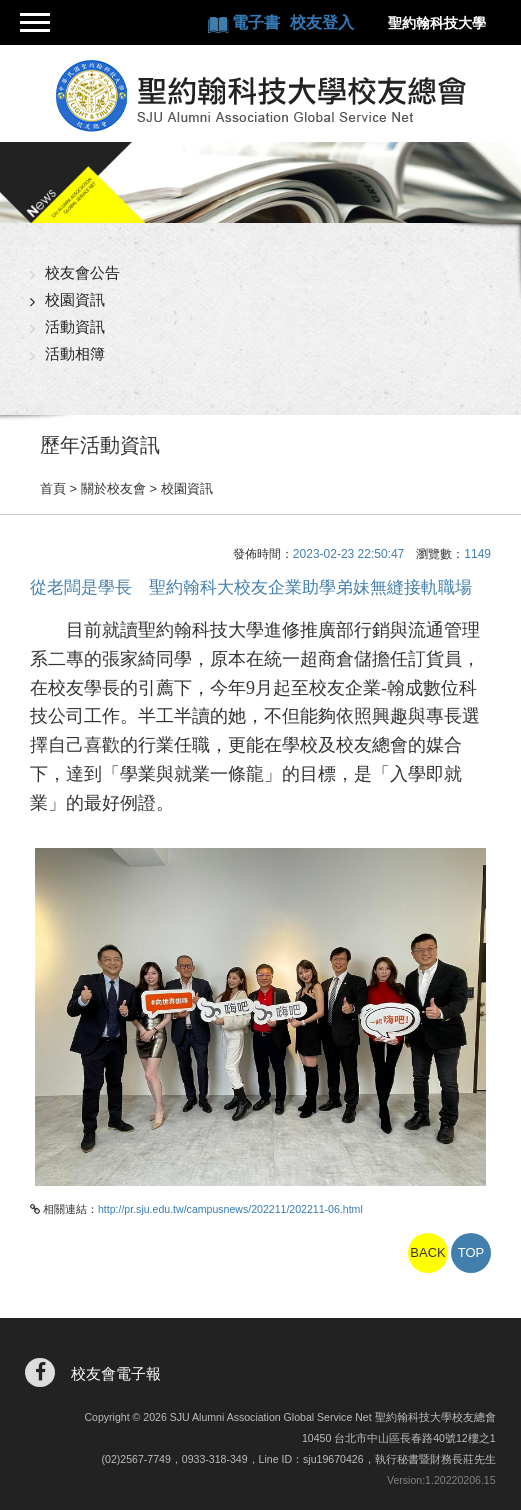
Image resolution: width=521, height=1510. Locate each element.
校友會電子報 (116, 1373)
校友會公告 (82, 272)
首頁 (53, 488)
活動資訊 (75, 326)
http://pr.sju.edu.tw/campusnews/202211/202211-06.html (230, 1209)
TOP (471, 1252)
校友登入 (322, 22)
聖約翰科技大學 (437, 23)
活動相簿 (75, 353)
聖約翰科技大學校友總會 (260, 96)
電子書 (258, 22)
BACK (427, 1252)
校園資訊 (75, 299)
